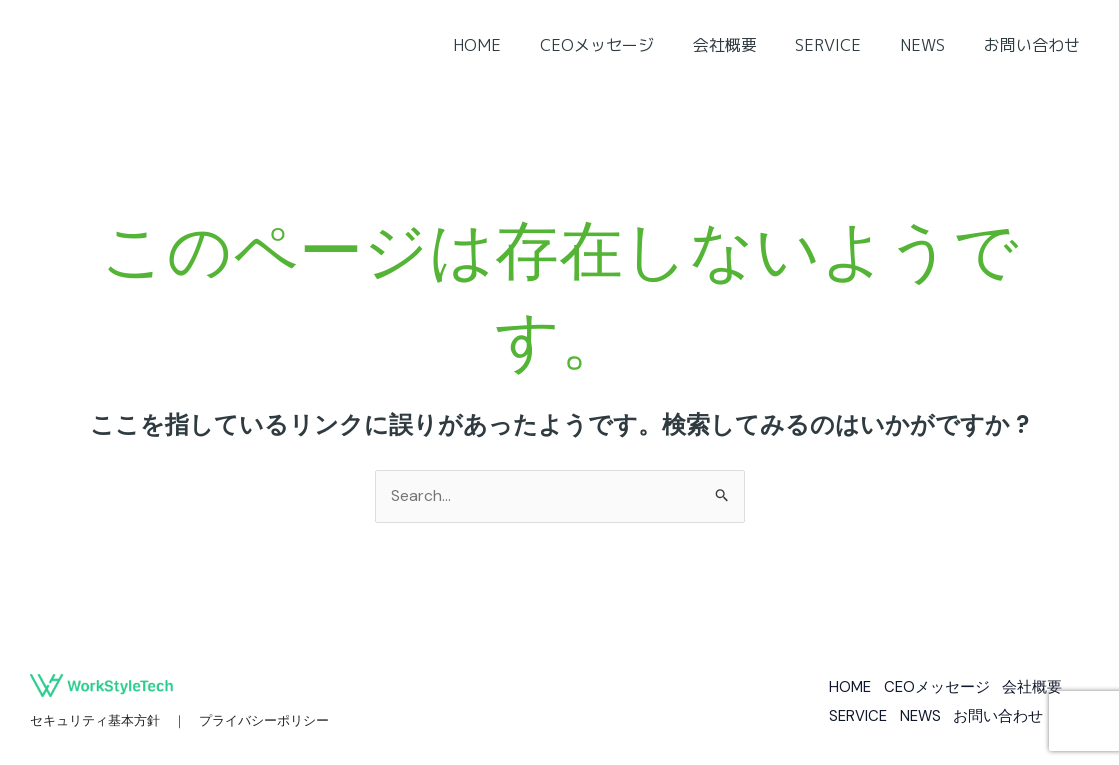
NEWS (932, 45)
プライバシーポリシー (264, 721)
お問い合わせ (1035, 45)
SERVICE (845, 45)
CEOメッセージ (627, 45)
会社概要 (748, 45)
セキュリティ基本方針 (95, 721)
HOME (514, 45)
